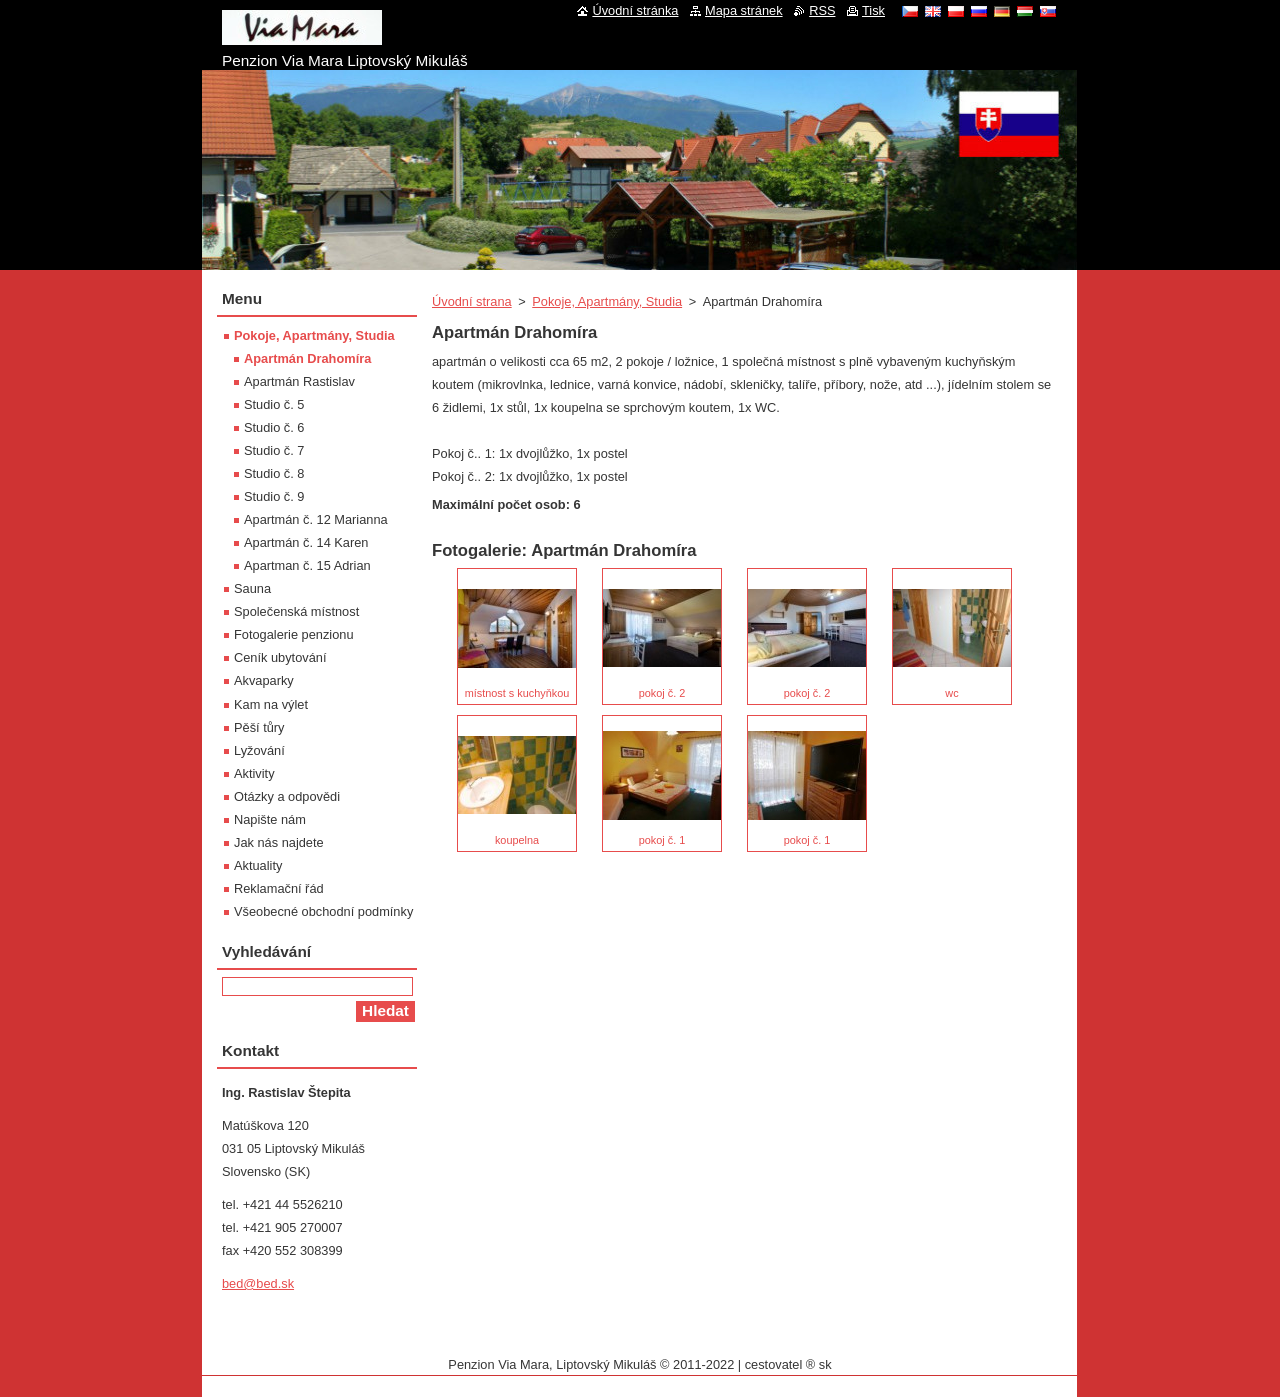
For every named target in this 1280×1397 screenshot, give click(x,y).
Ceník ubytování (280, 657)
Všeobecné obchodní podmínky (323, 911)
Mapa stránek (744, 10)
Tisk (873, 10)
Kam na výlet (271, 704)
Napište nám (270, 819)
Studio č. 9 (274, 496)
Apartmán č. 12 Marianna (316, 519)
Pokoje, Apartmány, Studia (607, 301)
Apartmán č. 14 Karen (306, 542)
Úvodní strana (472, 301)
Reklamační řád (279, 888)
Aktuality (258, 865)
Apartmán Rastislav (299, 381)
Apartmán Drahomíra (307, 358)
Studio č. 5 (274, 404)
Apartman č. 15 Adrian (307, 565)
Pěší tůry (259, 727)
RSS (822, 10)
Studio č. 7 (274, 450)
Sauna (252, 588)
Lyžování (259, 750)
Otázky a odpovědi (287, 796)
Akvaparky (264, 680)
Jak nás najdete (279, 842)
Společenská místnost (296, 611)
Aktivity (254, 773)
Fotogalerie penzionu (294, 634)
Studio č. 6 (274, 427)
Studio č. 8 (274, 473)
